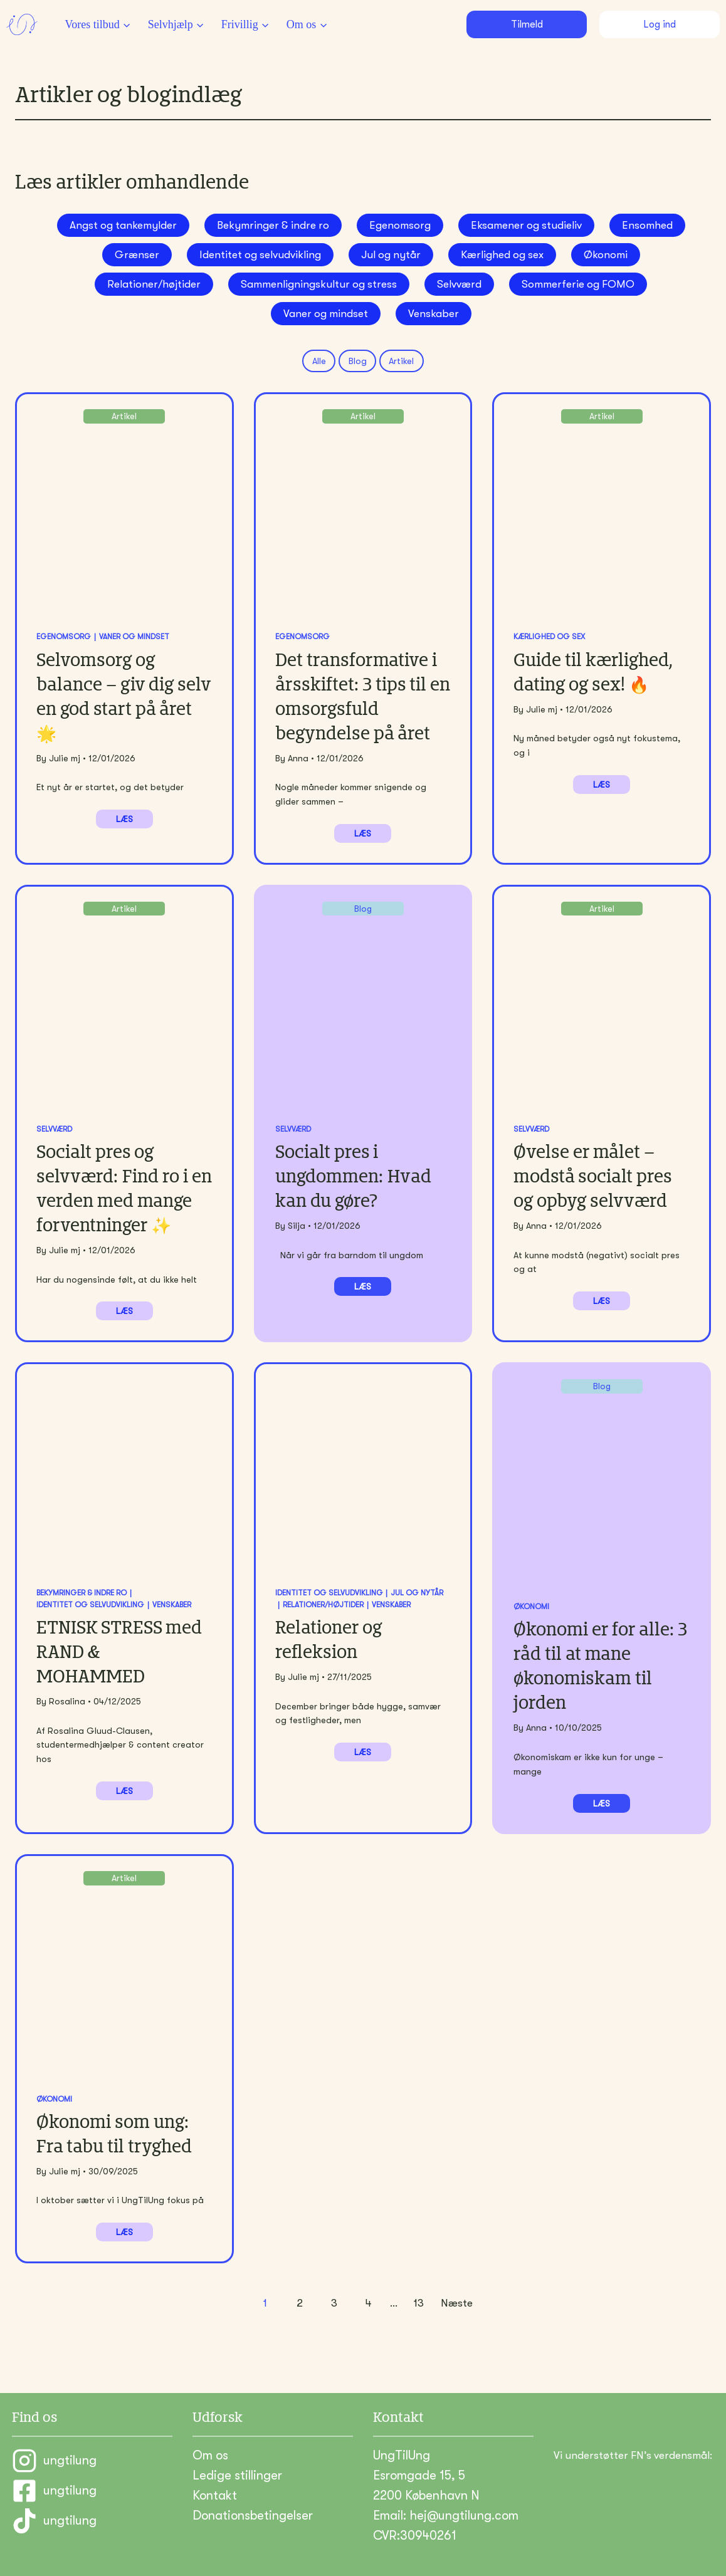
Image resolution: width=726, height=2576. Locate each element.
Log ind (659, 24)
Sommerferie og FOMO (578, 284)
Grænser (137, 255)
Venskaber (433, 314)
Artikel (401, 361)
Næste (457, 2303)
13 (419, 2303)
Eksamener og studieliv (526, 225)
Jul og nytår (391, 255)
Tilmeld (527, 24)
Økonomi (606, 255)
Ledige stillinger (237, 2475)
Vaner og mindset (325, 314)
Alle (319, 361)
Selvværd (459, 284)
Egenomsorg (400, 225)
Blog (358, 361)
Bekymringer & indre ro (273, 225)
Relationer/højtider (154, 284)
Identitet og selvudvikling (260, 255)
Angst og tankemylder (123, 225)
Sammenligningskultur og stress (319, 284)
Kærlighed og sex (502, 255)
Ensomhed (647, 225)
